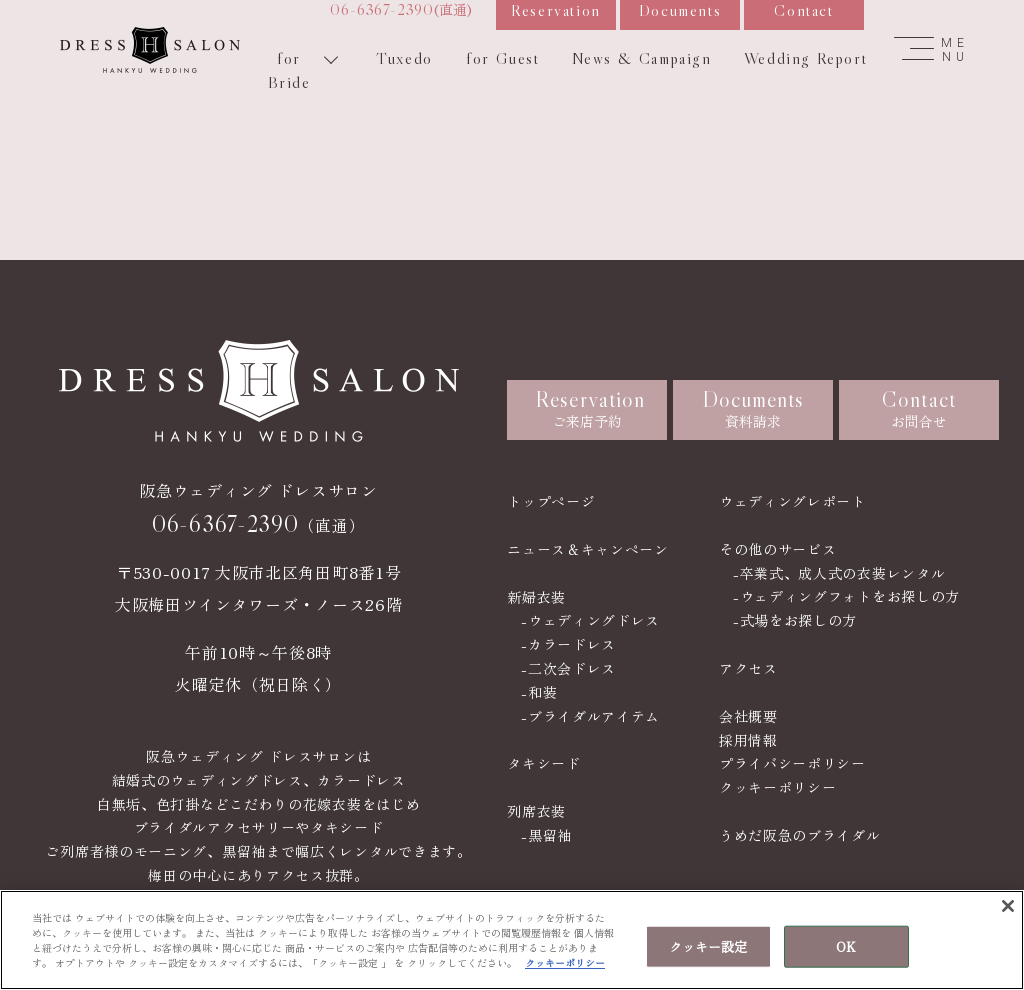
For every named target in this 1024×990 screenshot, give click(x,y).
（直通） (258, 524)
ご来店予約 (590, 408)
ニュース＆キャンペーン (588, 549)
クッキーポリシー (778, 787)
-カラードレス (568, 644)
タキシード (544, 763)
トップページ (551, 501)
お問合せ (919, 408)
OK (846, 946)
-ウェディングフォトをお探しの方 (846, 596)
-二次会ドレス (568, 668)
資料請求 (753, 408)
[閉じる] (1008, 906)
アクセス (748, 668)
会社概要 (748, 716)
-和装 (539, 692)
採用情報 (748, 740)
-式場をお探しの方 (795, 620)
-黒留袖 (546, 835)
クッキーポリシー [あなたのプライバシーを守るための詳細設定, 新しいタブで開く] (565, 962)
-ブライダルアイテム (590, 716)
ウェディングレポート (792, 501)
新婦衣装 (536, 597)
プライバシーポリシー (792, 763)
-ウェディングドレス (590, 620)
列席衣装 (536, 811)
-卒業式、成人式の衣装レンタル (839, 573)
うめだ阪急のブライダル (800, 835)
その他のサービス (778, 549)
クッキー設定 (708, 946)
